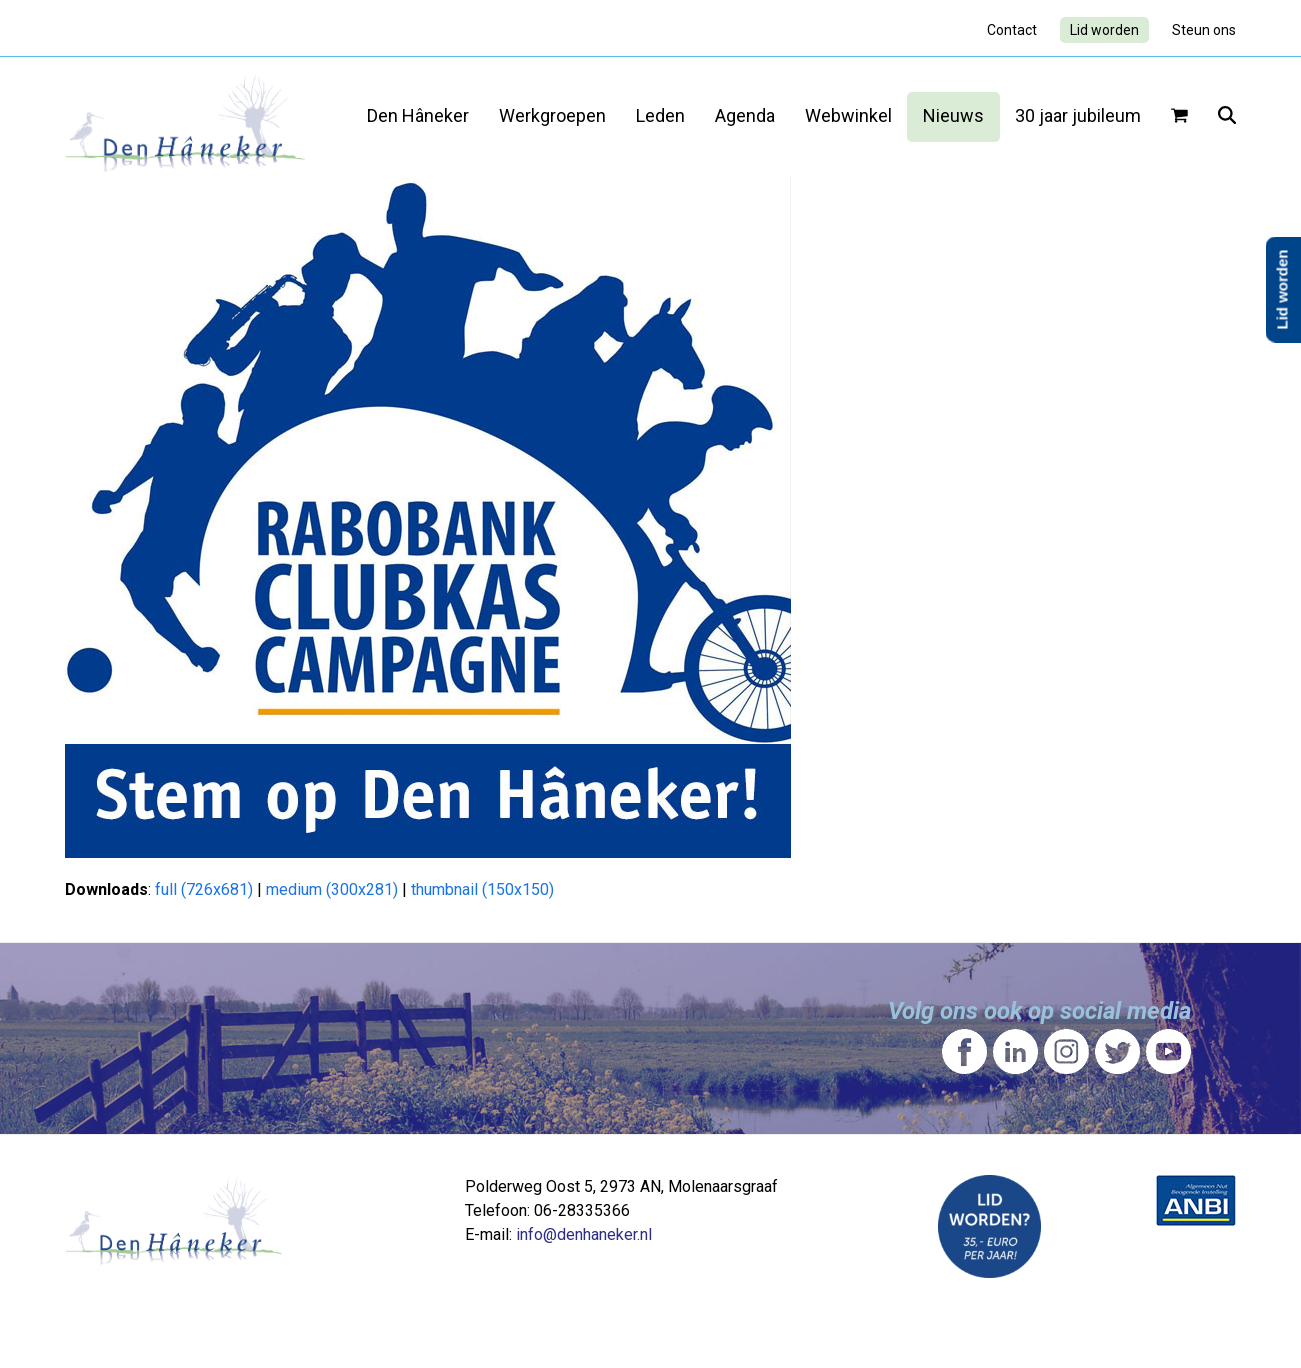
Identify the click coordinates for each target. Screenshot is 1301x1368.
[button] (1179, 117)
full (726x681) (204, 889)
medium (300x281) (332, 889)
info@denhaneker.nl (584, 1234)
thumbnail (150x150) (482, 889)
